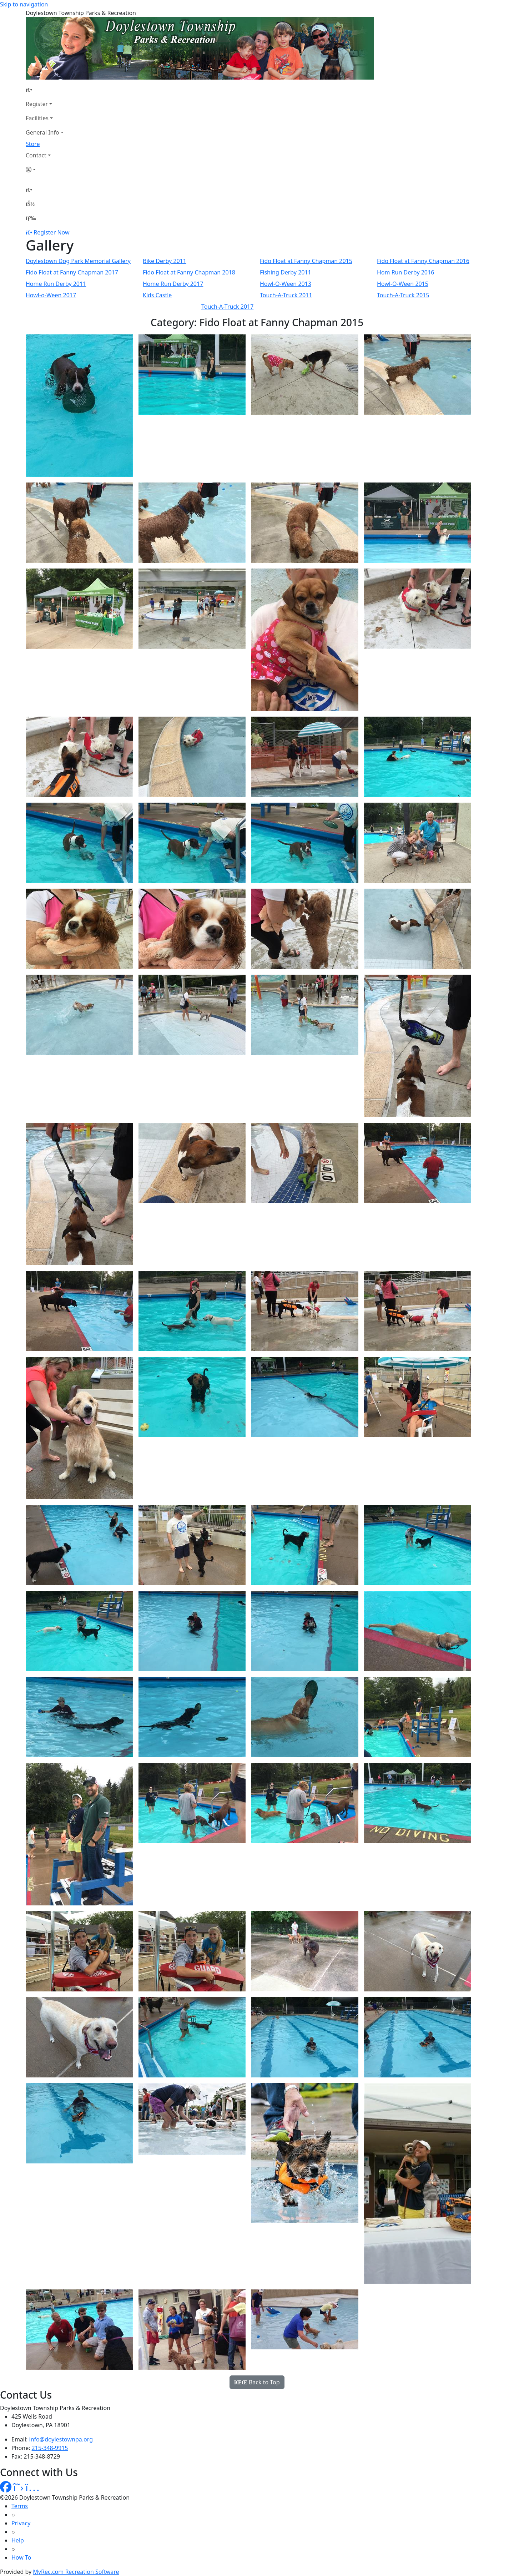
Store (33, 144)
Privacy (20, 2523)
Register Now (51, 232)
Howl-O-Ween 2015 (402, 284)
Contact (36, 155)
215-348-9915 (50, 2448)
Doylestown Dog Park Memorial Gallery (78, 261)
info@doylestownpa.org (61, 2439)
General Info (42, 132)
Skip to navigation (24, 4)
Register (37, 104)
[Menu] (31, 218)
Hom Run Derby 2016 (405, 272)
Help (17, 2540)
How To (21, 2557)
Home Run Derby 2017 (173, 284)
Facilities (37, 118)
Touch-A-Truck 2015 (403, 295)
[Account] (45, 169)
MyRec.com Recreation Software (76, 2572)
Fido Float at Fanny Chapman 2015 (306, 261)
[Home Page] (45, 89)
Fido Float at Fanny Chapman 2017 (72, 272)
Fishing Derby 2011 (285, 272)
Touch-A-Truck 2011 (286, 295)
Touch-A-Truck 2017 (227, 306)
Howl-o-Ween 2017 (51, 295)
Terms (19, 2506)
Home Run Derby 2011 (56, 284)
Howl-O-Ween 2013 (285, 284)
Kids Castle (157, 295)
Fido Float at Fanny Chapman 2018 (189, 272)
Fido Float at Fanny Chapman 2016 (423, 261)
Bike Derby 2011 (164, 261)
